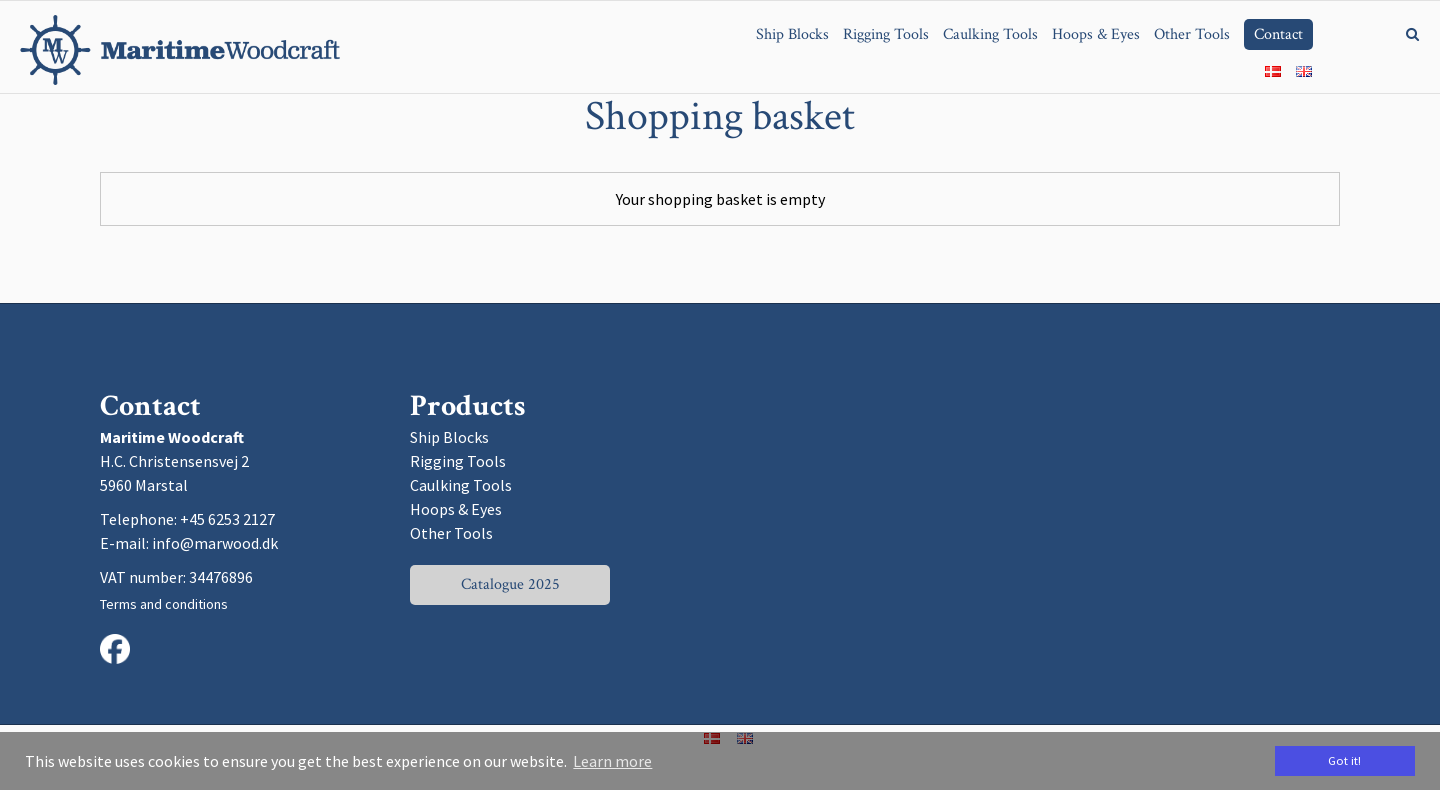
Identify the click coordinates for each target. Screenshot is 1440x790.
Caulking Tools (461, 485)
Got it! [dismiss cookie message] (1344, 760)
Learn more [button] (612, 761)
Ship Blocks (449, 437)
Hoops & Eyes (456, 509)
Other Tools (451, 533)
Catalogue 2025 (510, 584)
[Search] (1398, 32)
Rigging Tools (458, 461)
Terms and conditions (164, 604)
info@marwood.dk (215, 543)
